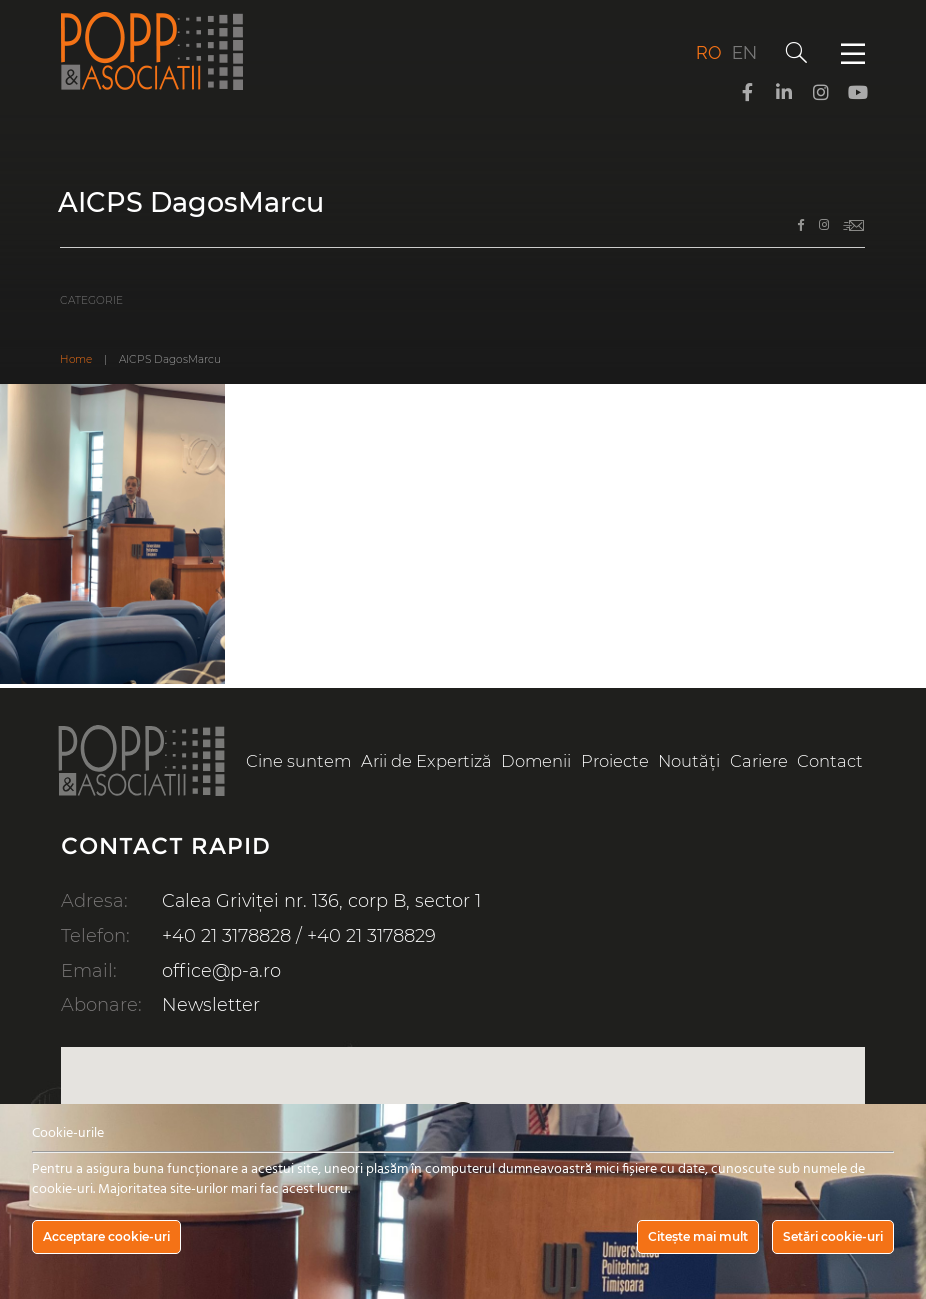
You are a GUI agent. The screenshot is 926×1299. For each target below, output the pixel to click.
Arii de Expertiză (426, 761)
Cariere (759, 761)
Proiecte (615, 761)
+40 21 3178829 (371, 934)
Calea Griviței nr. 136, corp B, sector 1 (323, 900)
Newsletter (211, 1001)
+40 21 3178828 (226, 934)
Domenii (537, 761)
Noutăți (690, 761)
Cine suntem (298, 761)
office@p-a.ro (222, 968)
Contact (831, 761)
